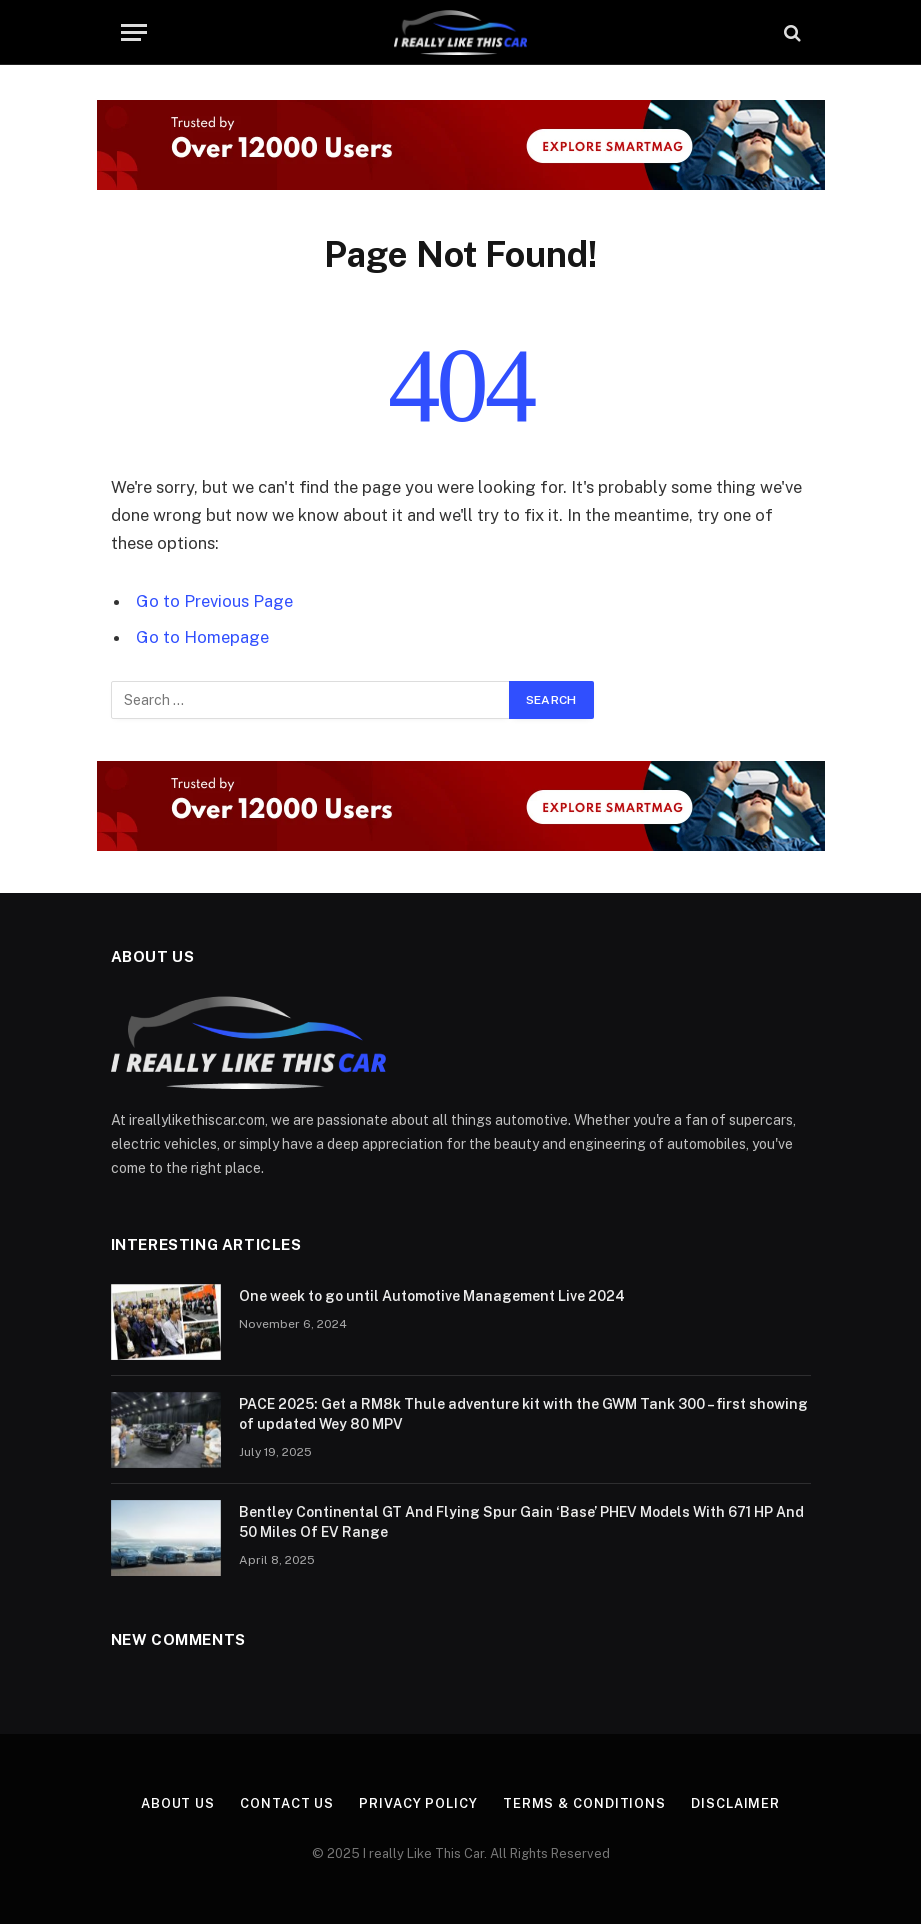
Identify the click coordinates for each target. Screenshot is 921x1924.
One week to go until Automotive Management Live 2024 (432, 1296)
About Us (178, 1803)
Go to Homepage (202, 637)
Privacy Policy (418, 1803)
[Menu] (134, 32)
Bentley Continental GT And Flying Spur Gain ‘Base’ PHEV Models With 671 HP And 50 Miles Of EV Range (521, 1522)
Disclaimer (735, 1803)
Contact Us (287, 1803)
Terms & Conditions (584, 1803)
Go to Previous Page (214, 601)
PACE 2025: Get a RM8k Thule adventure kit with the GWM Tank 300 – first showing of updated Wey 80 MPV (523, 1414)
